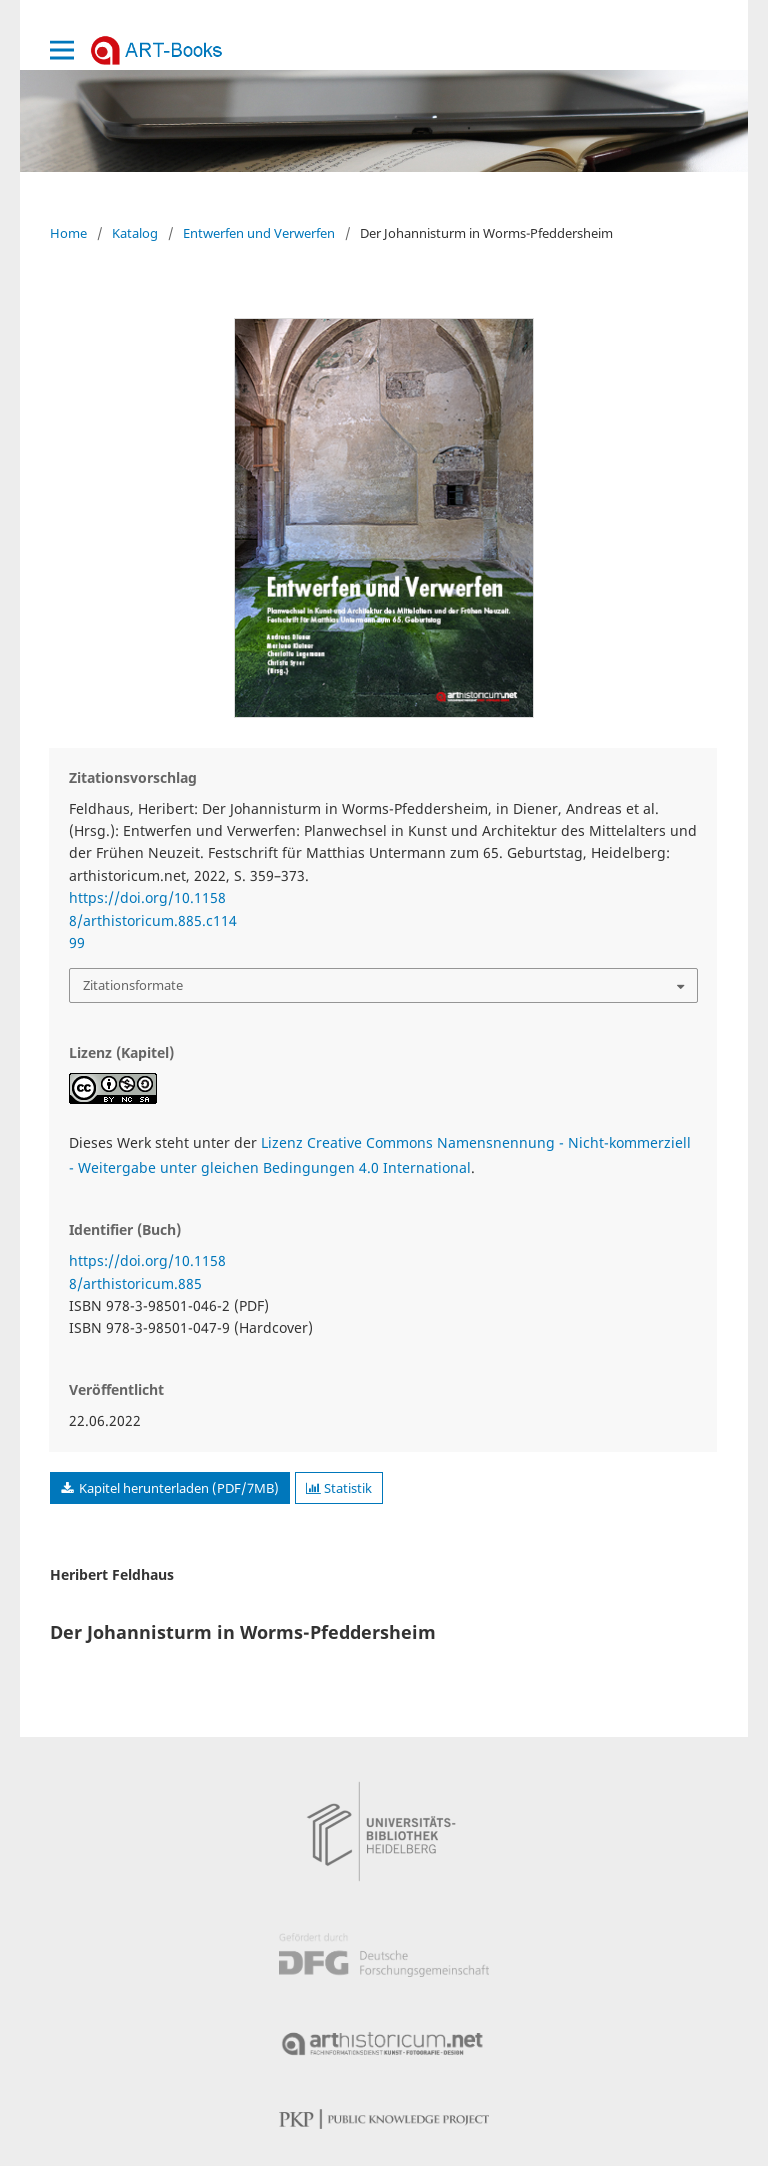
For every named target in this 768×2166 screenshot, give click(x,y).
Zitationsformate (133, 985)
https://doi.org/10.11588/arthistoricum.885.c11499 (153, 920)
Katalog (135, 233)
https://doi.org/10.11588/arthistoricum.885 (147, 1271)
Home (68, 233)
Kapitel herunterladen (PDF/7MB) (177, 1488)
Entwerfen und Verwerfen (259, 233)
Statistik (339, 1488)
